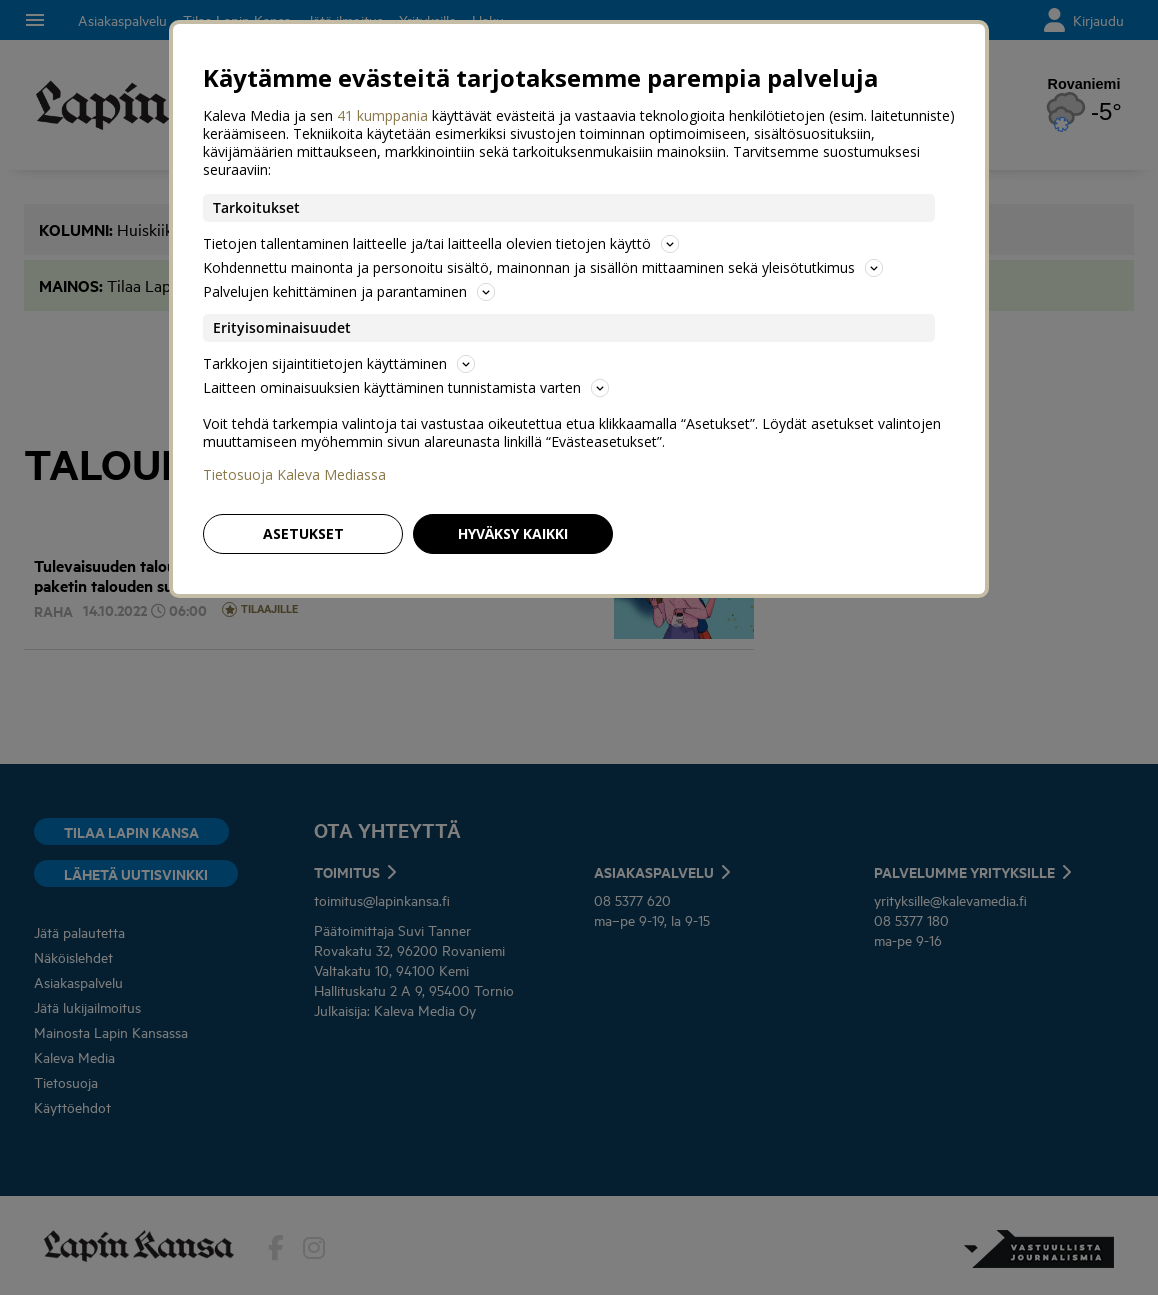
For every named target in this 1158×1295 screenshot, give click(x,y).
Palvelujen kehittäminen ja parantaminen (349, 291)
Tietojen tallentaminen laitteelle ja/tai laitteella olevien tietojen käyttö (441, 243)
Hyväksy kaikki (513, 533)
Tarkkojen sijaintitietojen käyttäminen (339, 363)
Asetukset (303, 533)
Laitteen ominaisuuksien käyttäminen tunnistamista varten (406, 387)
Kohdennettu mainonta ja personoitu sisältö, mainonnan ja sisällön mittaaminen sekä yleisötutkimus (543, 267)
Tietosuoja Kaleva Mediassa (294, 475)
